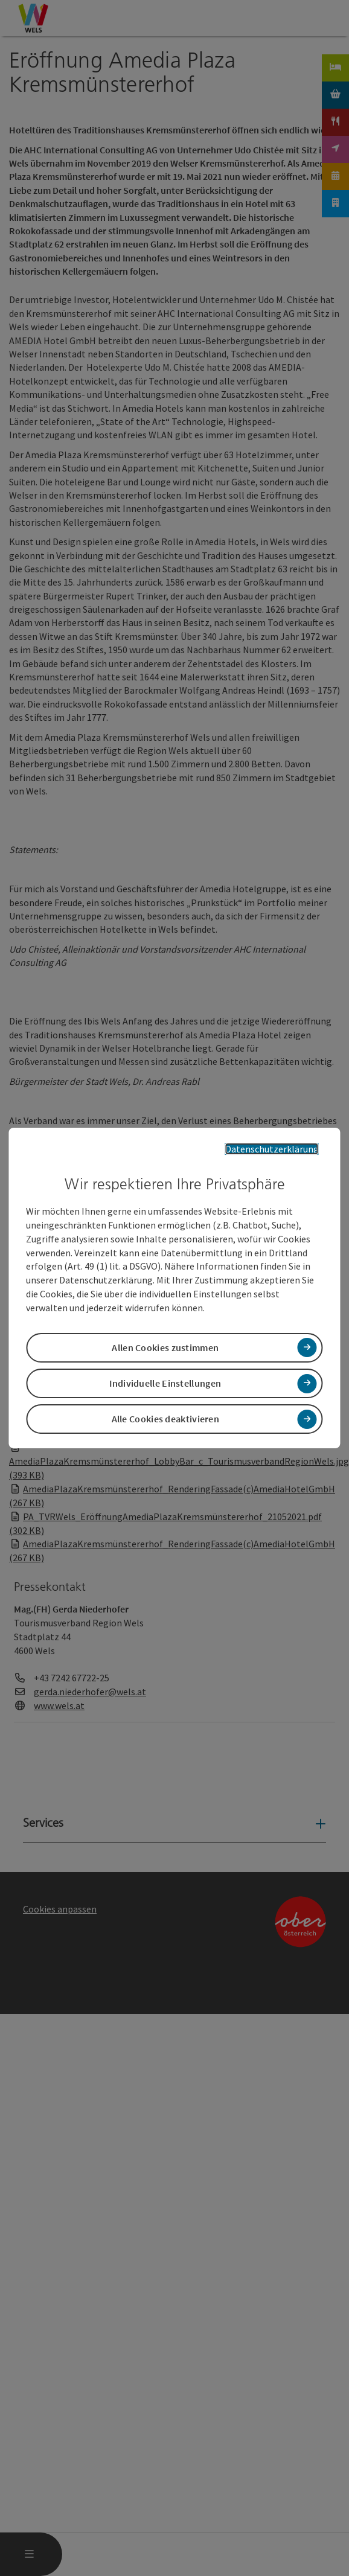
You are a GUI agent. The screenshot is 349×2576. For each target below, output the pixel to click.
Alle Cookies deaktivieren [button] (166, 1419)
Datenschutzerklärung (272, 1149)
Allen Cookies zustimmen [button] (165, 1347)
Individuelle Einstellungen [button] (165, 1383)
